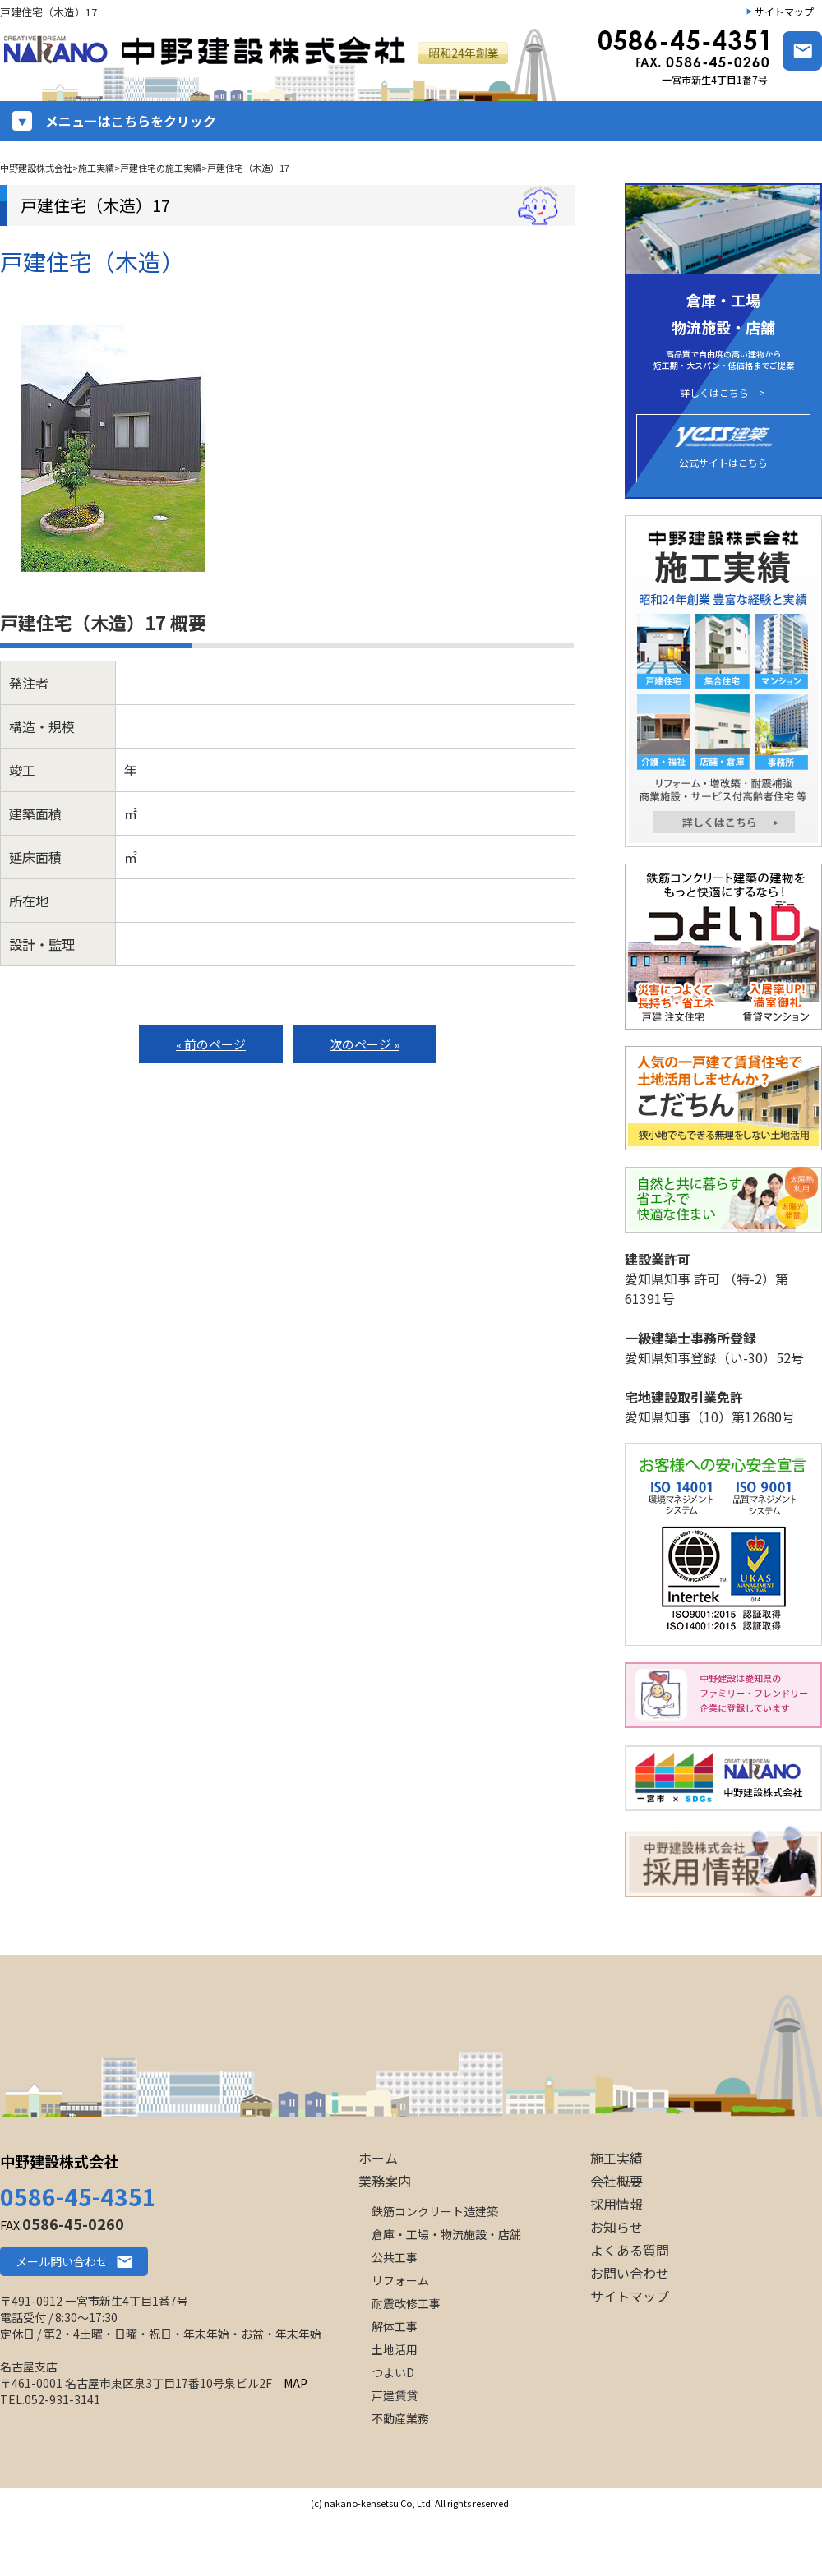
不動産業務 (400, 2418)
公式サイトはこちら (723, 448)
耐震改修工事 (406, 2303)
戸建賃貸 (395, 2395)
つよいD (393, 2372)
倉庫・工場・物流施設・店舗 (446, 2234)
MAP (295, 2383)
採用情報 (616, 2204)
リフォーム (400, 2280)
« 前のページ (211, 1044)
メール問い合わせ (62, 2261)
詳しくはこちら (714, 393)
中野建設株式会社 (59, 2161)
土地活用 (395, 2349)
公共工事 (395, 2257)
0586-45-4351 (78, 2196)
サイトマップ (784, 11)
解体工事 (395, 2326)
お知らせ (616, 2227)
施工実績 (616, 2158)
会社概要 (616, 2181)
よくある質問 (629, 2250)
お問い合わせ (629, 2273)
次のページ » (364, 1044)
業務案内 (384, 2181)
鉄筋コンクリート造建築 (435, 2211)
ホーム (378, 2158)
